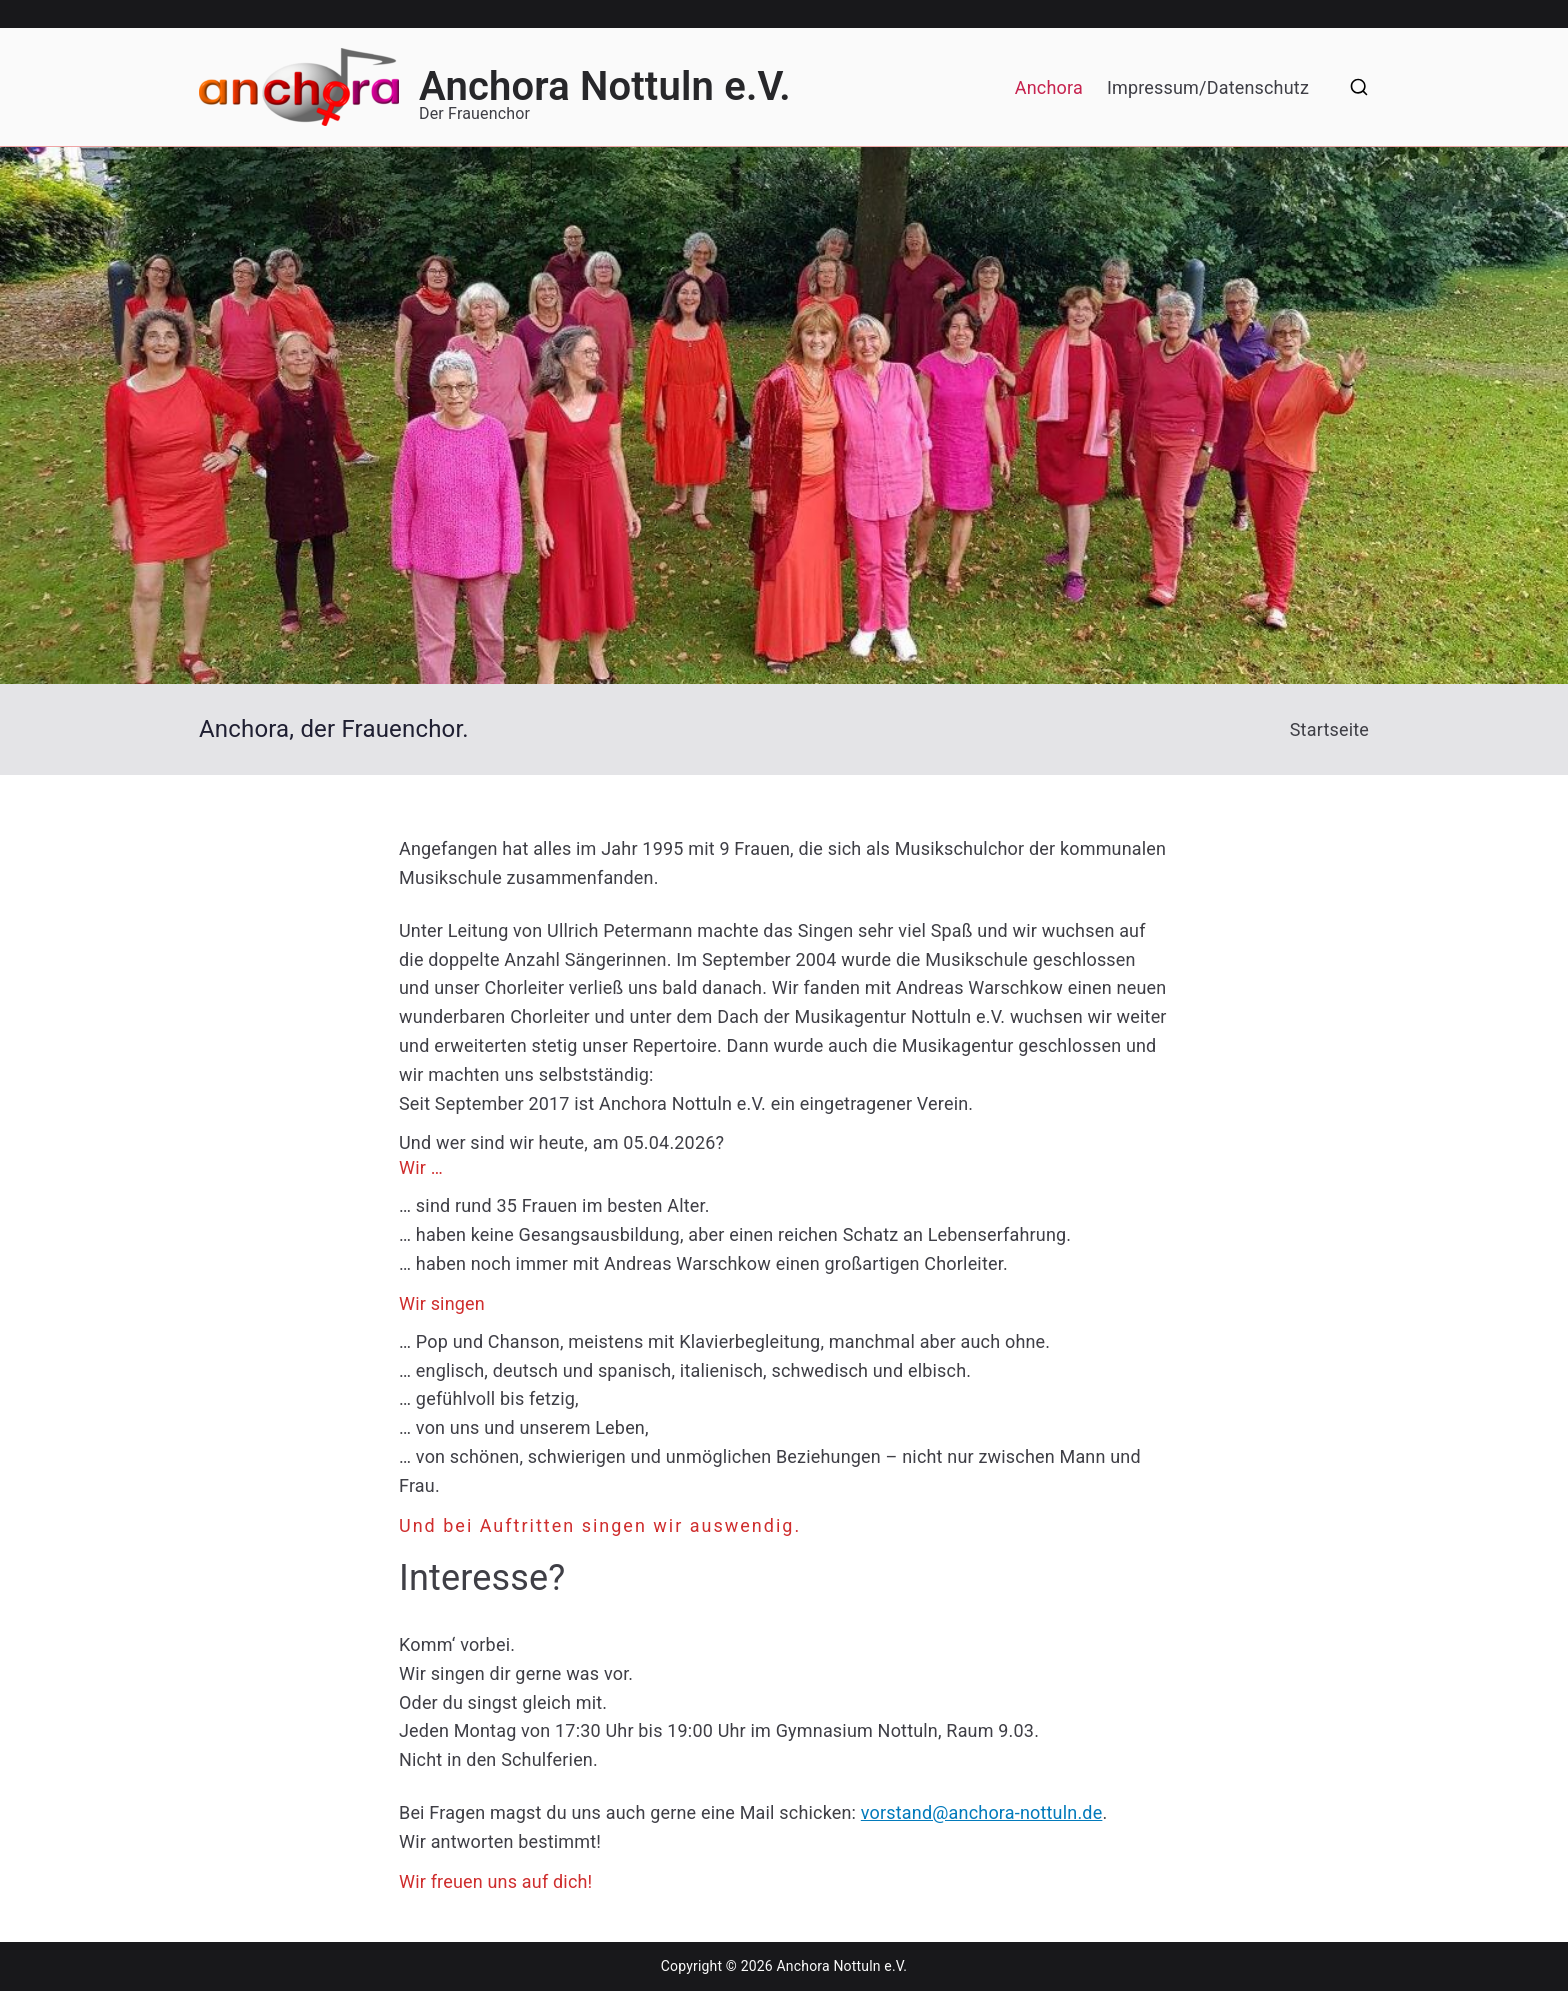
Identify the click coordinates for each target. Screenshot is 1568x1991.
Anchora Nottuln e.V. (605, 86)
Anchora (1049, 87)
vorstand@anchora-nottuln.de (982, 1812)
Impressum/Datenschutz (1208, 87)
